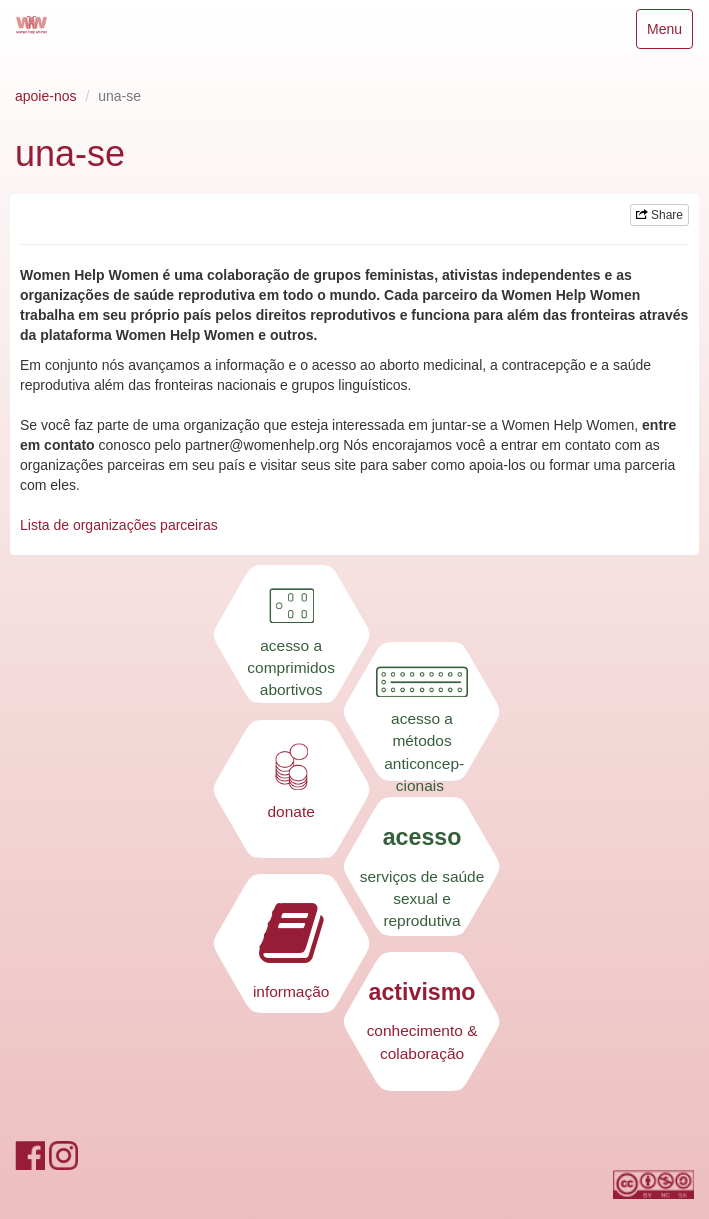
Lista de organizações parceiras (119, 525)
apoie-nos (46, 96)
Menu (669, 33)
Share (659, 215)
